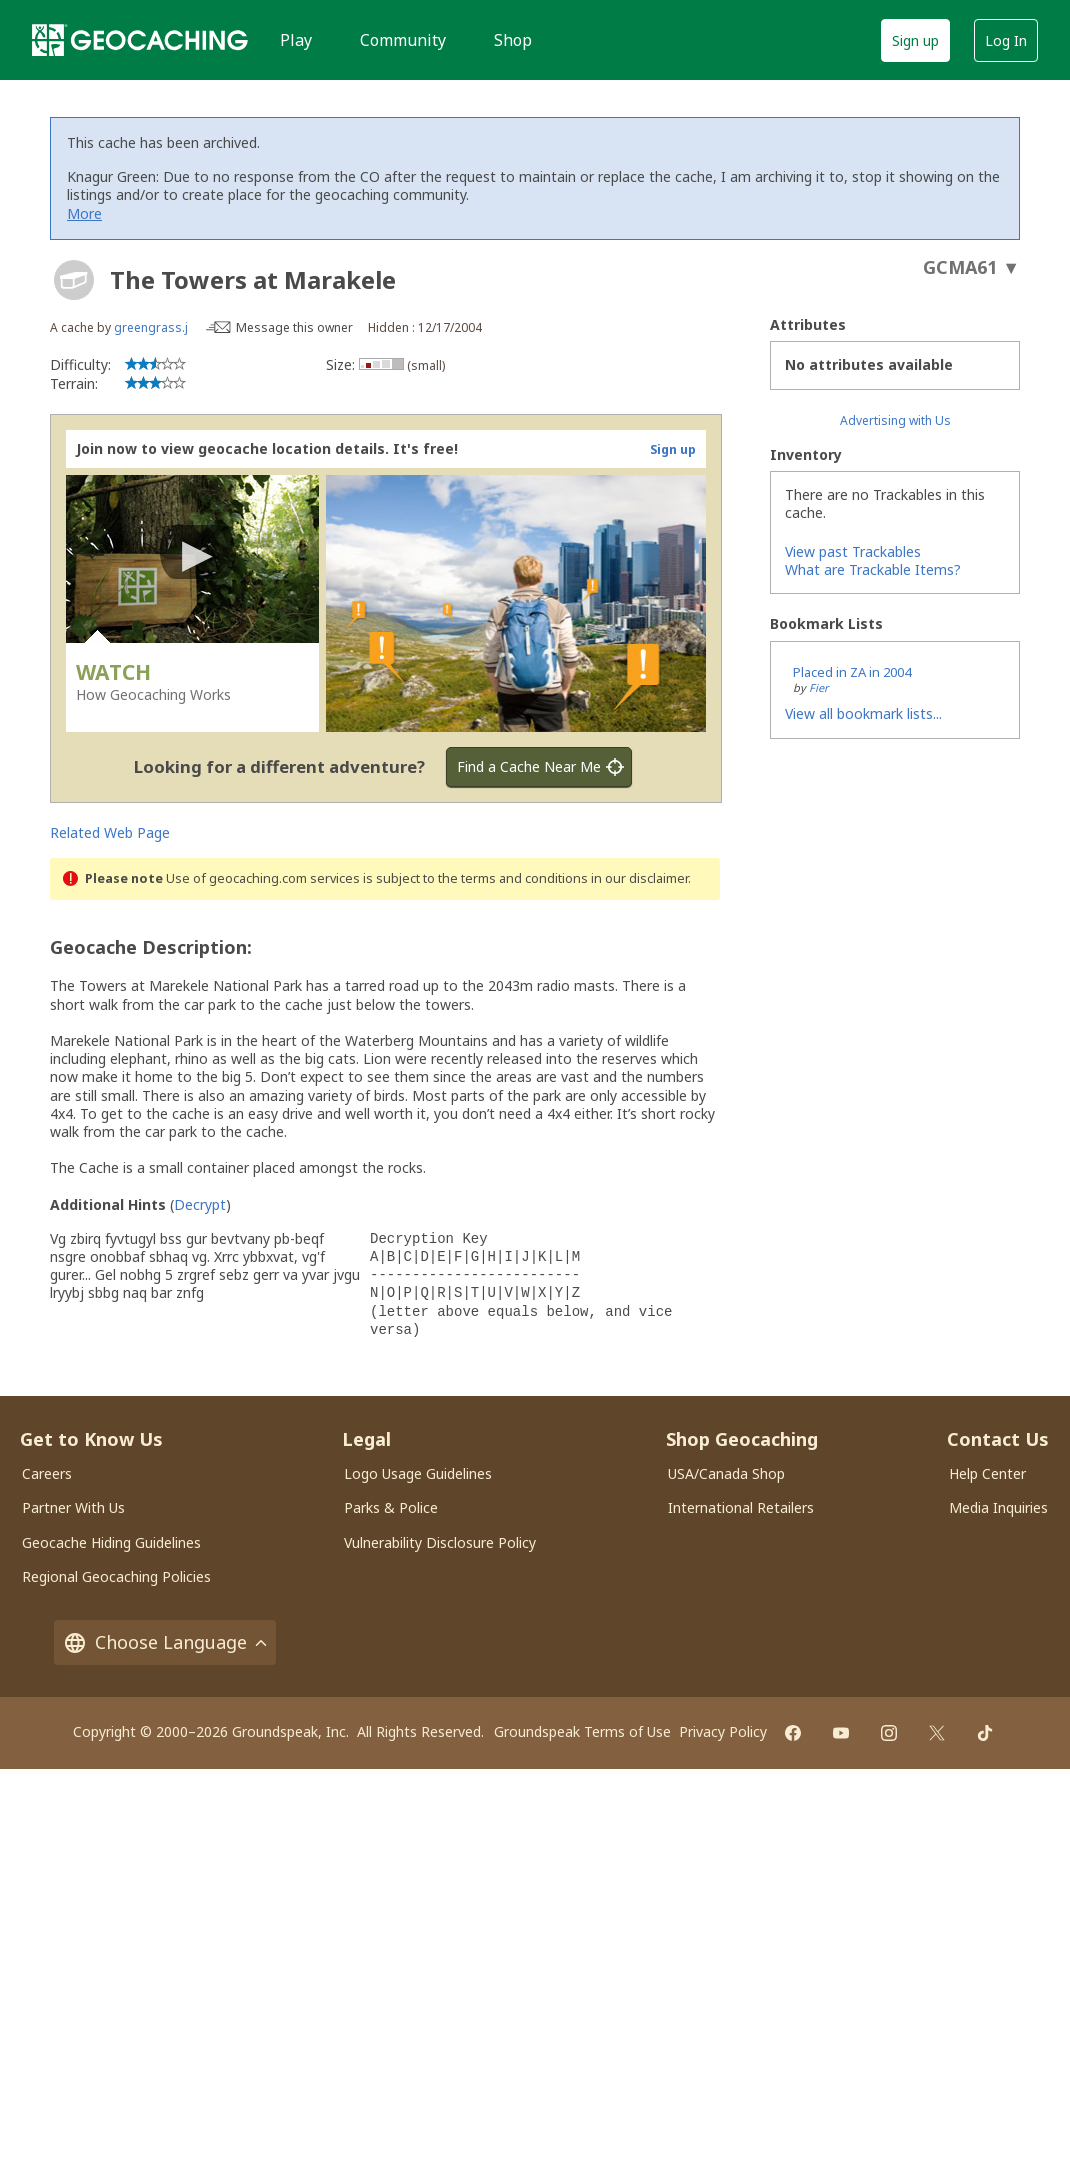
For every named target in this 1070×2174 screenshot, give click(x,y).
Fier (819, 687)
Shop (513, 40)
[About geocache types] (74, 280)
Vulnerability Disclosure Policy (440, 1542)
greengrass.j (151, 327)
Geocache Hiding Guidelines (111, 1542)
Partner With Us (73, 1507)
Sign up (915, 40)
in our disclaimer (639, 878)
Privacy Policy (723, 1731)
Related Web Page (110, 832)
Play (296, 40)
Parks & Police (391, 1507)
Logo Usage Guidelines (418, 1473)
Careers (47, 1473)
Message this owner (294, 327)
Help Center (987, 1473)
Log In (1006, 40)
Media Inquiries (998, 1507)
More (84, 213)
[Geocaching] (140, 40)
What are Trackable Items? (873, 569)
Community (403, 40)
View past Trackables (853, 551)
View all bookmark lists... (863, 713)
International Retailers (741, 1507)
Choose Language (165, 1642)
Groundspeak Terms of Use (582, 1731)
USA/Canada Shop (726, 1473)
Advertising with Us (895, 420)
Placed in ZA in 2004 (852, 672)
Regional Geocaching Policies (116, 1576)
